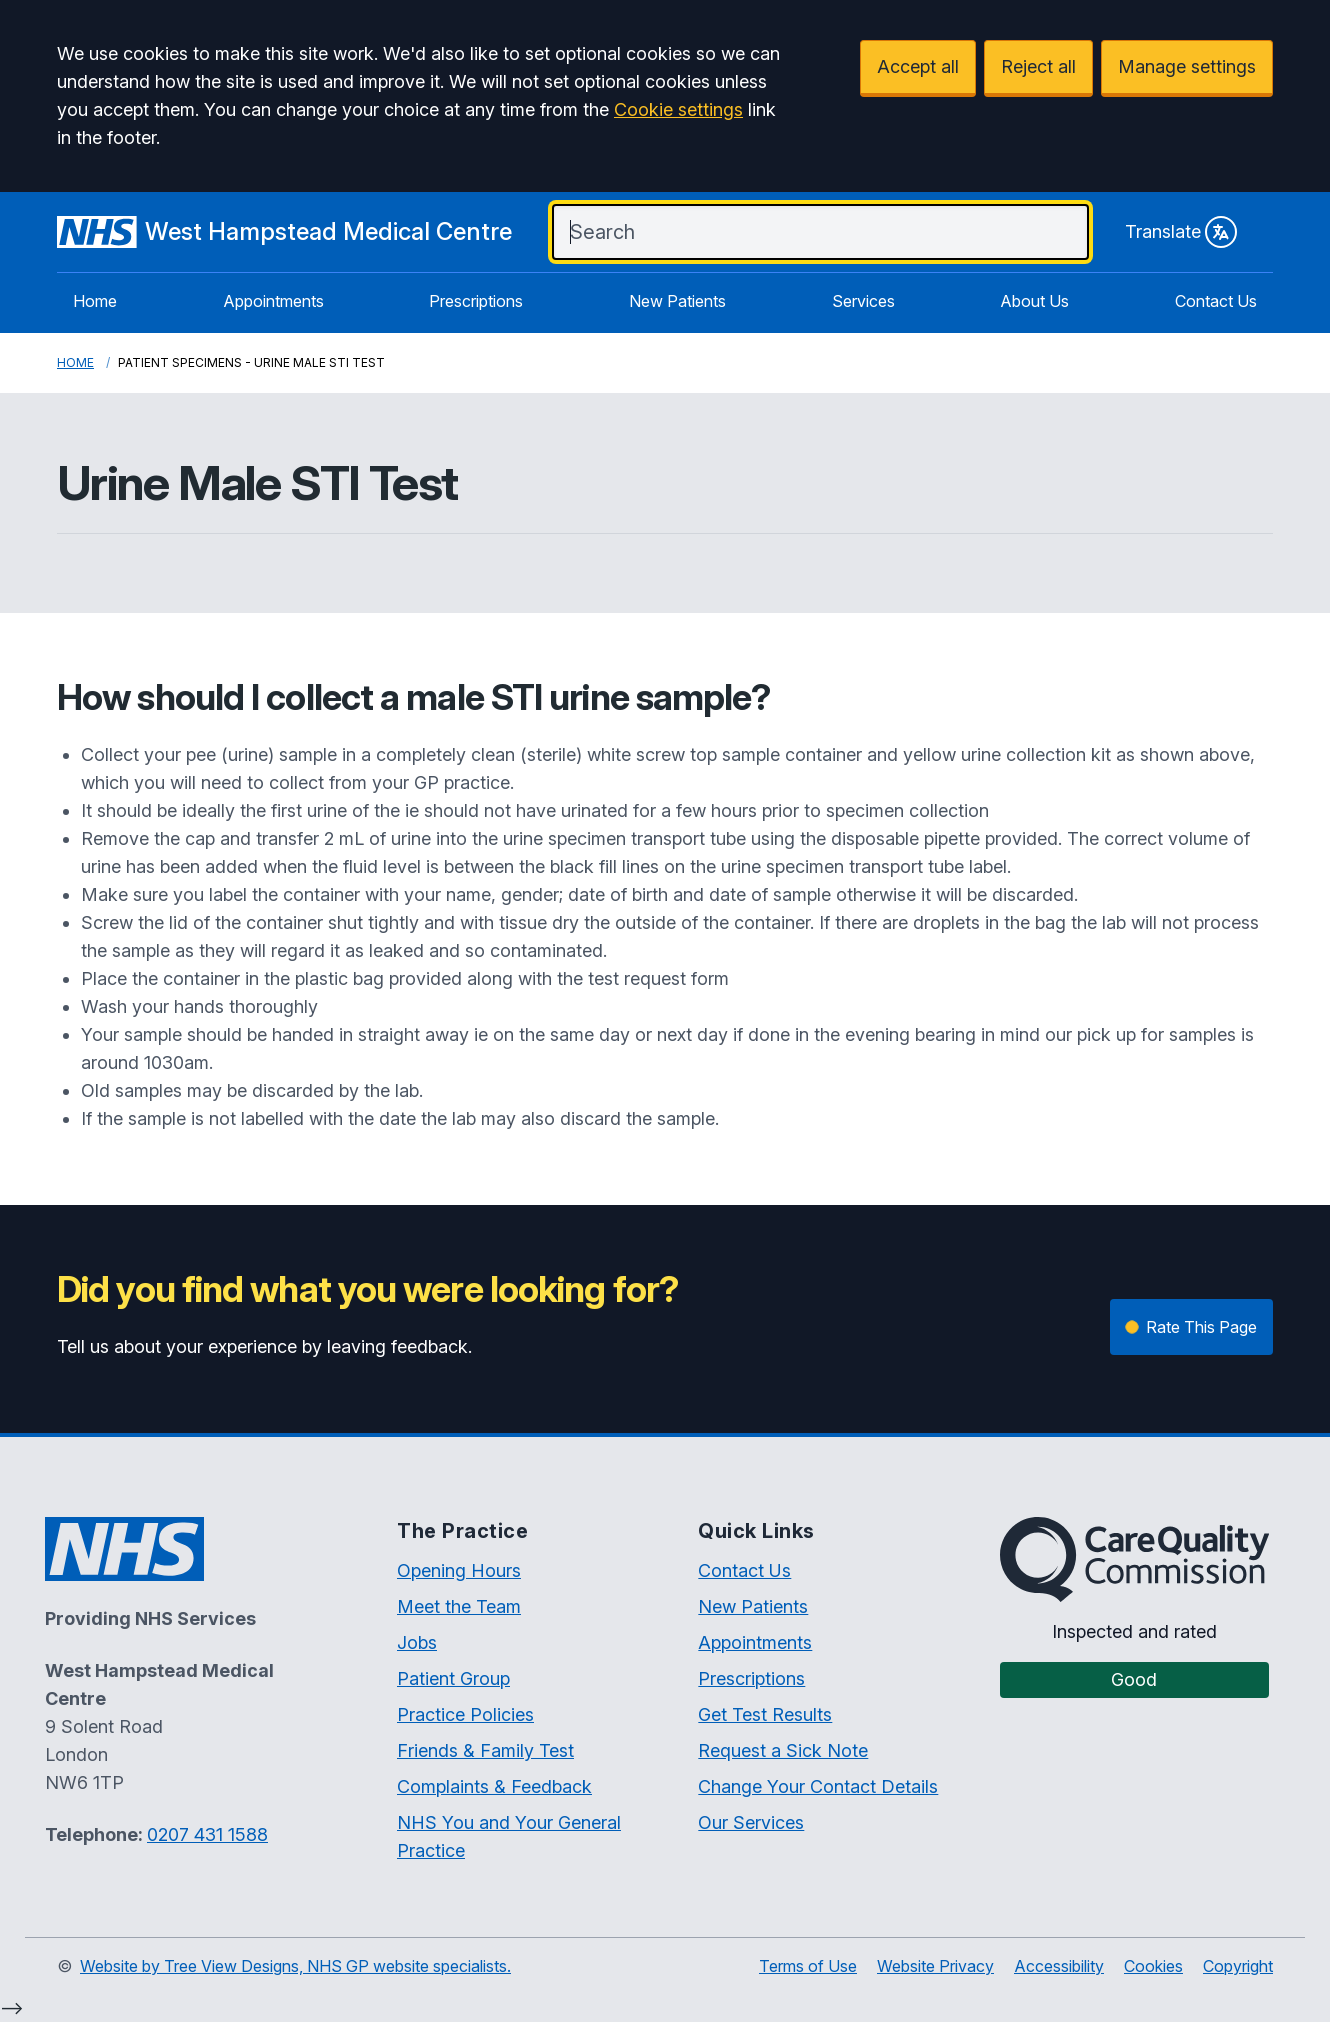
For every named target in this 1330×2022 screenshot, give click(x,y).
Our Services (751, 1822)
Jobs (417, 1642)
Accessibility (1059, 1966)
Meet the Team (459, 1606)
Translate (1181, 232)
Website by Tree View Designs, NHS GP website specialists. (295, 1966)
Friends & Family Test (485, 1750)
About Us (1034, 301)
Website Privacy (935, 1966)
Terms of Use (808, 1966)
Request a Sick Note (783, 1750)
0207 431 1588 (207, 1834)
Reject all (1038, 66)
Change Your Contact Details (818, 1786)
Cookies (1153, 1966)
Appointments (273, 301)
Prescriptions (476, 301)
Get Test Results (765, 1714)
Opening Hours (459, 1570)
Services (863, 301)
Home (95, 301)
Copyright (1238, 1966)
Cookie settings (678, 109)
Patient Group (453, 1678)
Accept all (918, 66)
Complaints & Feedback (494, 1786)
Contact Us (1216, 301)
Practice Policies (465, 1714)
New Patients (677, 301)
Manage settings (1187, 66)
